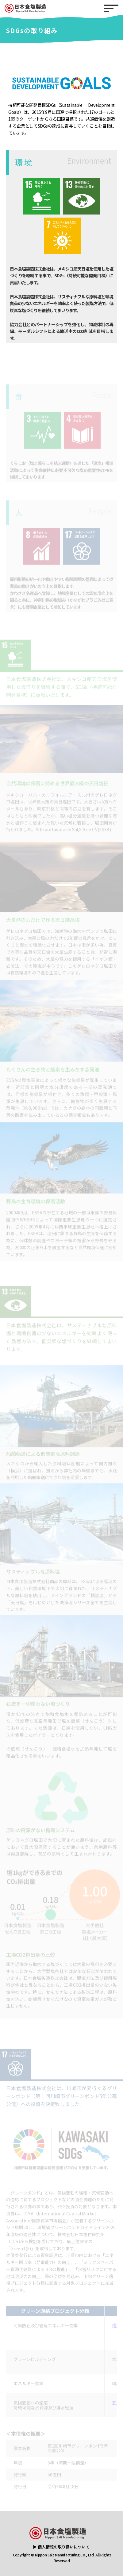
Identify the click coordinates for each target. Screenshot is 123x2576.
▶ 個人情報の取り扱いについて (61, 2547)
